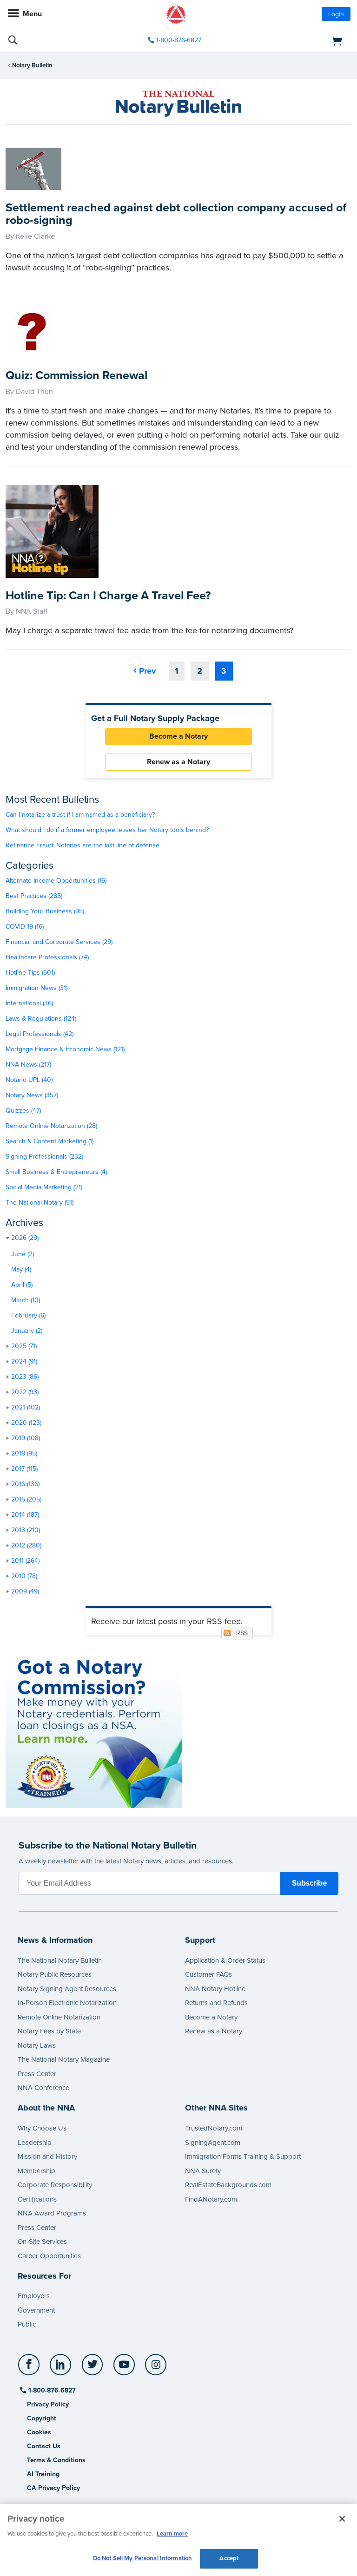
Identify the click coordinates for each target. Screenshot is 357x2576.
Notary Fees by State (49, 2031)
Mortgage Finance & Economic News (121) (65, 1049)
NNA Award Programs (52, 2213)
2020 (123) (26, 1423)
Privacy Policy (48, 2404)
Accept (228, 2558)
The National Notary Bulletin (60, 1960)
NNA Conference (43, 2088)
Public (27, 2324)
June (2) (22, 1254)
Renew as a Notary (178, 762)
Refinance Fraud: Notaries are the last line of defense (82, 845)
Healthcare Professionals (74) (47, 957)
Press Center (37, 2074)
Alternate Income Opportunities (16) (56, 881)
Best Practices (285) (34, 896)
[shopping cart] (295, 40)
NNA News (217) (28, 1064)
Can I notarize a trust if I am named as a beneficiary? (80, 815)
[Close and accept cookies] (342, 2519)
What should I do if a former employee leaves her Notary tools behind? (107, 830)
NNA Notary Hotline (215, 1989)
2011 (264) (25, 1561)
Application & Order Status (225, 1960)
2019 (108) (25, 1438)
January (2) (26, 1331)
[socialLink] (30, 2369)
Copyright (41, 2418)
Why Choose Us (42, 2128)
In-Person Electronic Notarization (67, 2003)
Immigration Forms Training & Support (243, 2156)
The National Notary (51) (39, 1202)
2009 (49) (25, 1591)
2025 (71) (24, 1346)
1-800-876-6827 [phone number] (178, 40)
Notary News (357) (32, 1095)
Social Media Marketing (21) (44, 1187)
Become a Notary (178, 736)
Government (36, 2310)
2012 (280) (26, 1545)
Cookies (39, 2432)
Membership (36, 2171)
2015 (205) (26, 1499)
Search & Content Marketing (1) (49, 1141)
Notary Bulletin (32, 65)
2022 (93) (25, 1392)
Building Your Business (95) (45, 911)
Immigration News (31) (36, 988)
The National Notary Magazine (64, 2059)
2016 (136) (25, 1484)
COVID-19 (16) (25, 927)
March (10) (25, 1300)
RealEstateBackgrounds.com (228, 2185)
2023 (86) (25, 1377)
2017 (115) (24, 1469)
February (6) (28, 1315)
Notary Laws (37, 2045)
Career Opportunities (49, 2256)
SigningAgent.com (212, 2142)
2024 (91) (24, 1361)
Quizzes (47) (23, 1110)
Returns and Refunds (216, 2003)
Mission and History (47, 2156)
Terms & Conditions (56, 2460)
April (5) (22, 1285)
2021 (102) (25, 1407)
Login (336, 14)
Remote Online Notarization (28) (51, 1126)
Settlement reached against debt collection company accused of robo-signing (176, 214)
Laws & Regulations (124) (41, 1019)
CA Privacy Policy (53, 2488)
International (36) (29, 1003)
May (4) (21, 1269)
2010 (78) (24, 1576)
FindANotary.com (211, 2199)
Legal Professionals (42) (39, 1034)
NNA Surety (203, 2171)
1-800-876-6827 (51, 2390)
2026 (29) (25, 1238)
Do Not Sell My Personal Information (142, 2558)
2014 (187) (25, 1515)
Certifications (37, 2199)
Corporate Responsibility (55, 2185)
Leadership (35, 2142)
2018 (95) (24, 1453)
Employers (34, 2296)
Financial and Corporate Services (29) (59, 942)
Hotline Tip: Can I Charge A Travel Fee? (108, 596)
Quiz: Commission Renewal (76, 375)
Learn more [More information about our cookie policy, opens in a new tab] (172, 2533)
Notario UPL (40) (29, 1080)
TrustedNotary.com (213, 2128)
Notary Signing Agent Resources (67, 1989)
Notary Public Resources (55, 1974)
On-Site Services (42, 2241)
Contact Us (43, 2446)
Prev (147, 671)
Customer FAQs (208, 1974)
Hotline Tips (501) (30, 973)
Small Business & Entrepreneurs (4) (56, 1172)
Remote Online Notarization (59, 2017)
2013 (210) (25, 1530)
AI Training (43, 2474)
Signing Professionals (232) (44, 1156)
